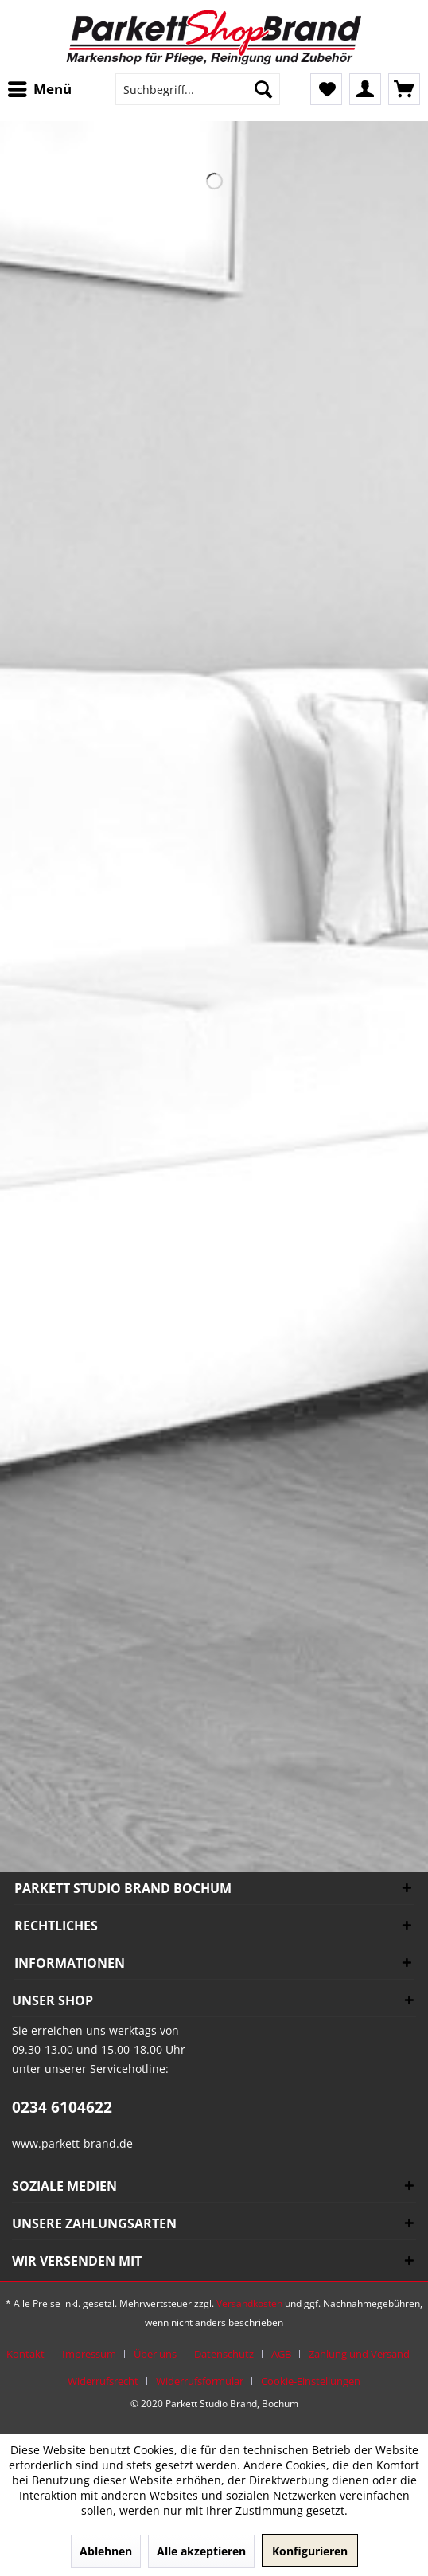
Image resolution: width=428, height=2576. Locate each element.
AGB (281, 2354)
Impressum (89, 2354)
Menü (40, 87)
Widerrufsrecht (103, 2381)
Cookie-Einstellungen (310, 2381)
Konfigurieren (310, 2550)
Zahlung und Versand (359, 2354)
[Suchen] (263, 89)
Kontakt (25, 2354)
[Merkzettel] (326, 89)
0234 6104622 (62, 2107)
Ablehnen (106, 2550)
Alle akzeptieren (201, 2550)
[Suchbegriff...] (197, 89)
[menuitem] (44, 89)
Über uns (155, 2354)
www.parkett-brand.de (72, 2143)
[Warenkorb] (404, 89)
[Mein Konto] (365, 89)
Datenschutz (224, 2354)
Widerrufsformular (199, 2381)
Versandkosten (249, 2303)
